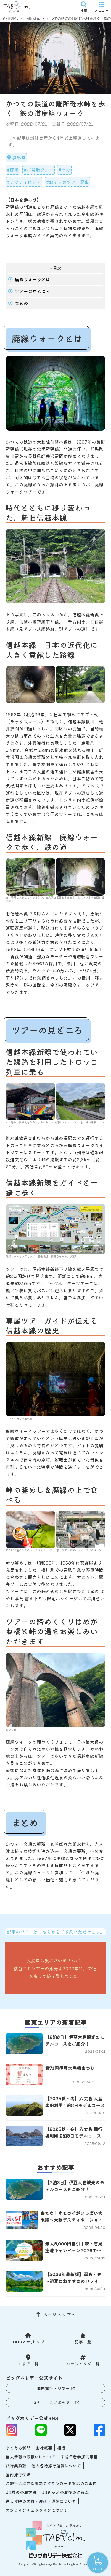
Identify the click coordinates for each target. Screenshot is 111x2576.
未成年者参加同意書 (79, 2457)
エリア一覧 (28, 2364)
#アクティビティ (24, 182)
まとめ (21, 303)
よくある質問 (18, 2448)
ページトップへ (59, 2314)
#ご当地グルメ (38, 170)
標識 (61, 2448)
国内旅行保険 (18, 2474)
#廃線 (13, 170)
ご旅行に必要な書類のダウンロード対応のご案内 (51, 2483)
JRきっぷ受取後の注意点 (65, 2492)
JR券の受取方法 (21, 2492)
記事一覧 (83, 2342)
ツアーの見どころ (32, 291)
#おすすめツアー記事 (67, 182)
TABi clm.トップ (28, 2342)
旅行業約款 (16, 2466)
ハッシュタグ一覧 (82, 2364)
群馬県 (18, 157)
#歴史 (64, 170)
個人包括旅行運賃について (56, 2466)
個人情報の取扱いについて (30, 2457)
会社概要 (44, 2448)
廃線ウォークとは (32, 279)
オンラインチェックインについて (37, 2510)
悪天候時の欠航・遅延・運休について (41, 2501)
